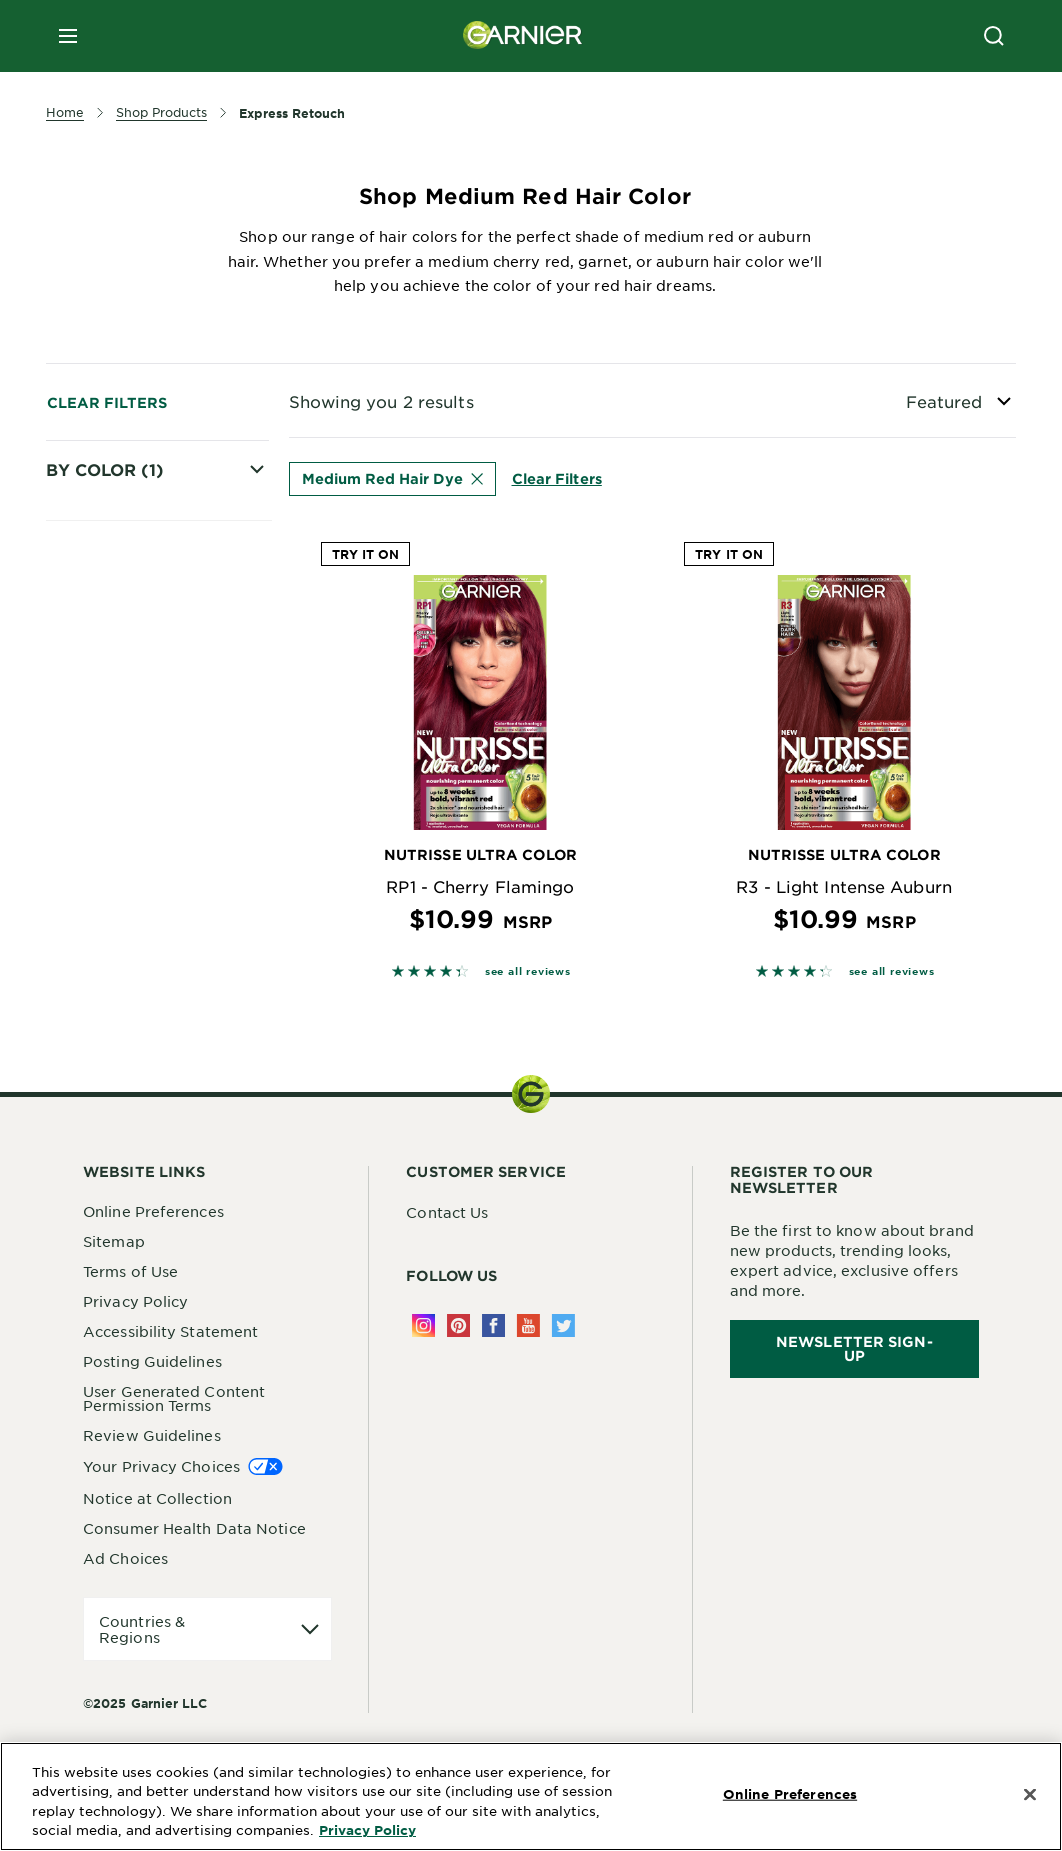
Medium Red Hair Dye (143, 1102)
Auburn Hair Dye (136, 1137)
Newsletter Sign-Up (854, 1348)
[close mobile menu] (68, 36)
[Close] (1030, 1795)
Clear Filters (107, 402)
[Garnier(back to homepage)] (523, 36)
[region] (531, 1796)
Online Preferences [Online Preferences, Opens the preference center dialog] (790, 1794)
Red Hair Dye (123, 1031)
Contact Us (447, 1212)
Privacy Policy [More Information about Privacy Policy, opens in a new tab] (367, 1830)
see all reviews (528, 970)
